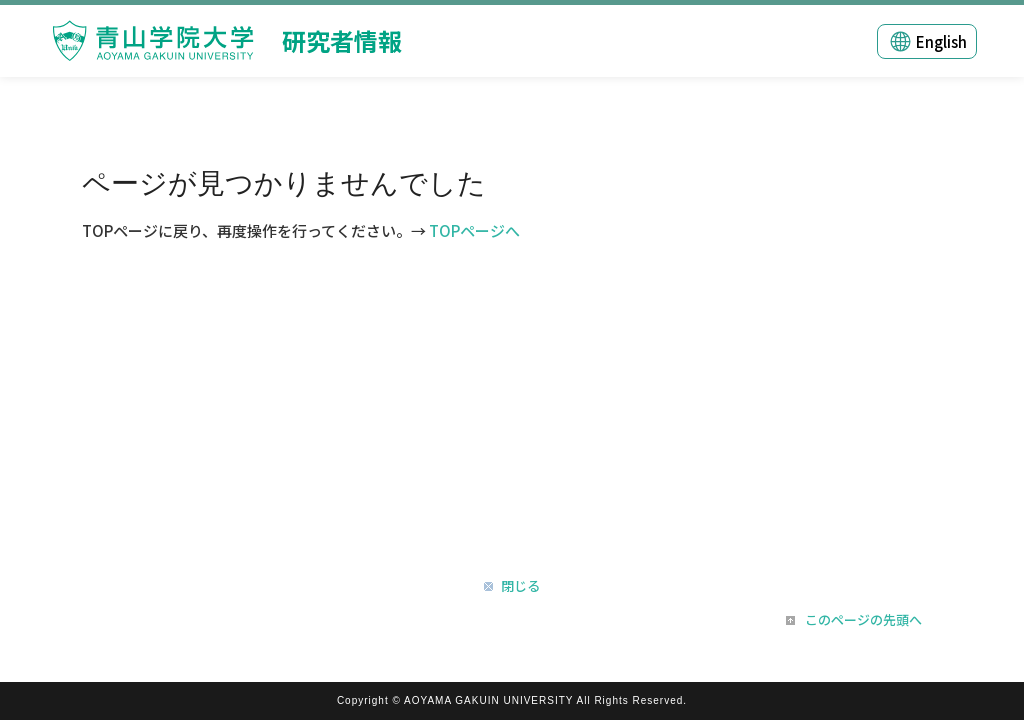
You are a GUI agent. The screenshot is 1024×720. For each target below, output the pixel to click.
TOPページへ (474, 230)
